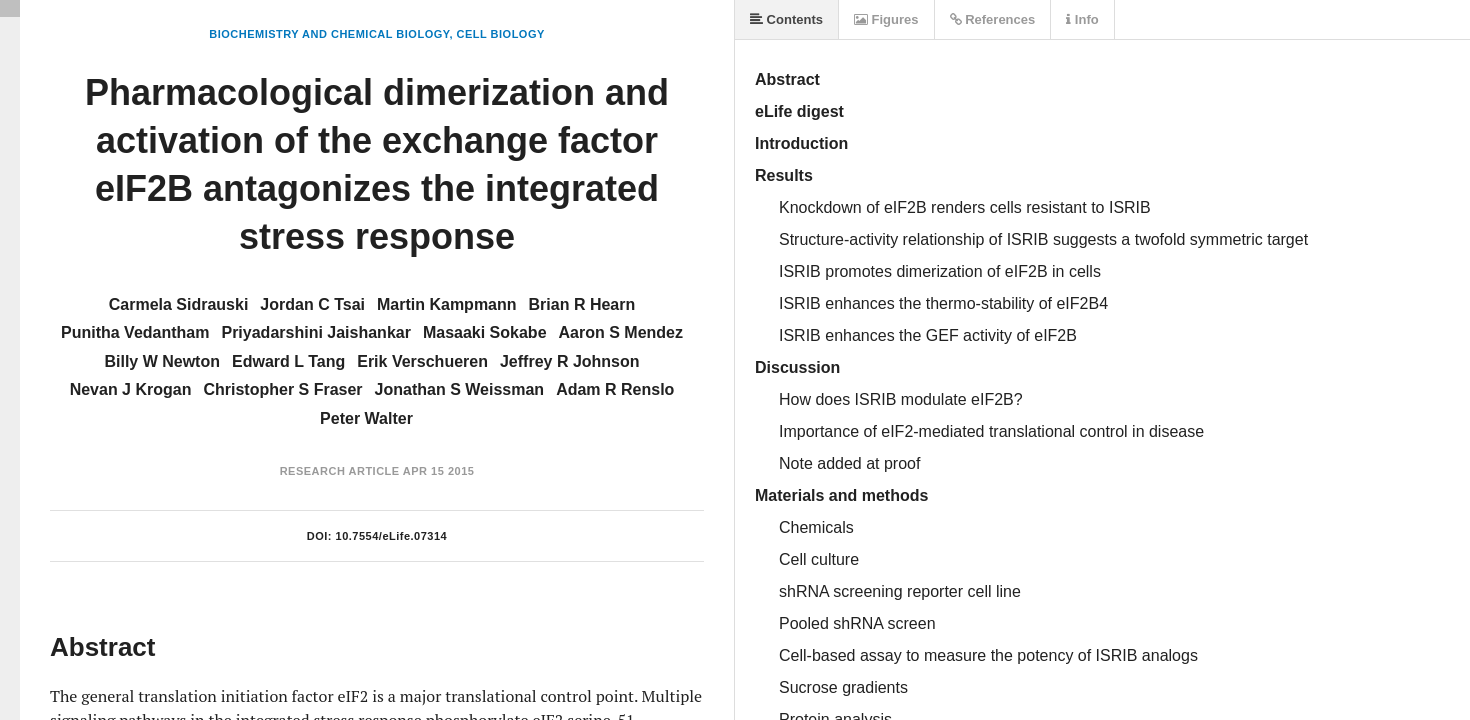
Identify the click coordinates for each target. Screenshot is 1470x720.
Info (1082, 19)
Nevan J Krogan (131, 389)
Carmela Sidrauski (179, 304)
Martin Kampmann (447, 304)
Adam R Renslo (615, 389)
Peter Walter (366, 418)
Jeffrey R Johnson (570, 361)
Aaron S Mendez (621, 332)
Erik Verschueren (422, 361)
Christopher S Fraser (282, 389)
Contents (786, 19)
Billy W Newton (162, 361)
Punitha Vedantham (135, 332)
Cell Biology (501, 34)
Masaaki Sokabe (485, 332)
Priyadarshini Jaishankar (315, 332)
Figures (886, 19)
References (993, 19)
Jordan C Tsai (312, 304)
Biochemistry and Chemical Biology (329, 34)
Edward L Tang (288, 361)
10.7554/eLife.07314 (392, 536)
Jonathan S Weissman (460, 389)
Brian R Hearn (582, 304)
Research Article (340, 471)
